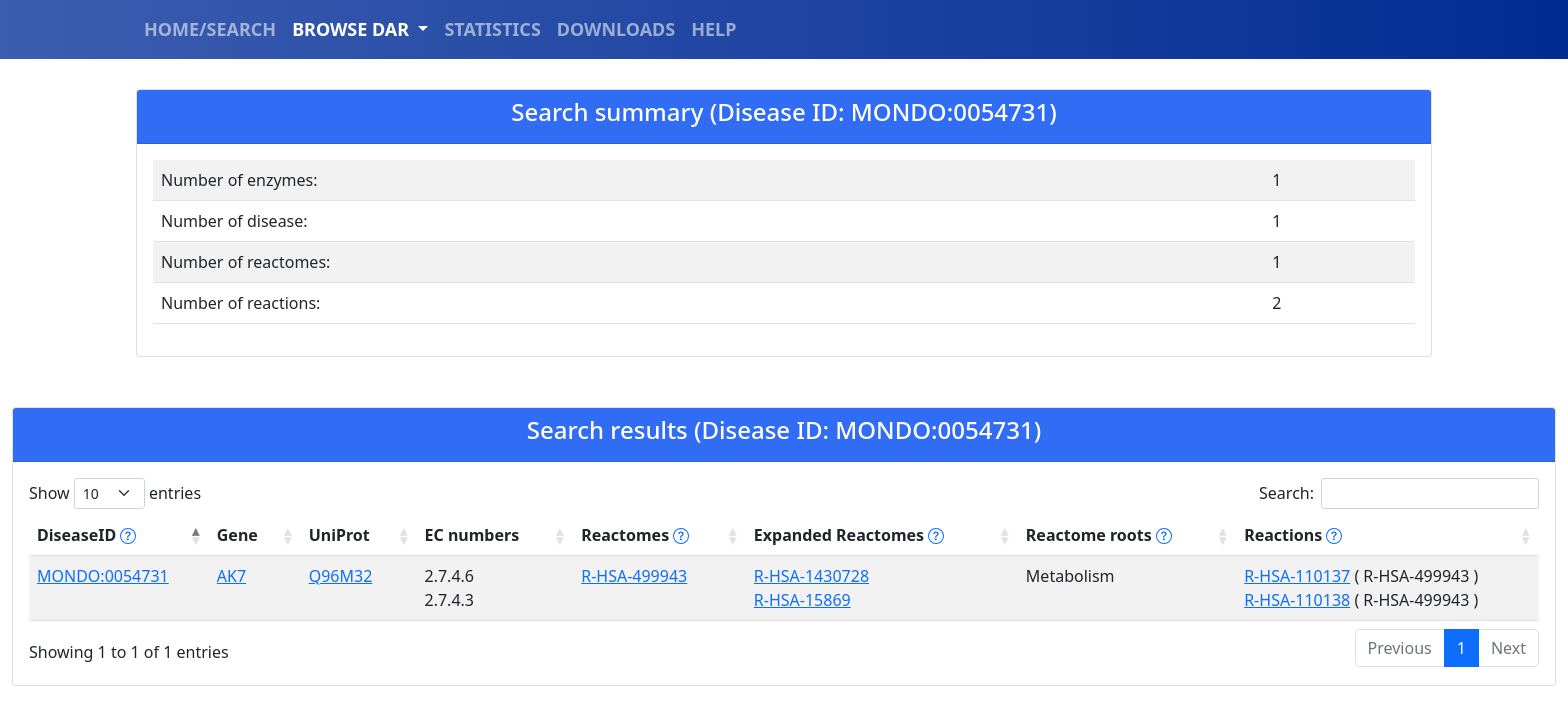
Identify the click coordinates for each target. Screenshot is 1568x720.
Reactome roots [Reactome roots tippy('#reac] (1097, 535)
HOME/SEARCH (210, 29)
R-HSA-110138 (1296, 600)
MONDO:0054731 (103, 576)
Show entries (115, 493)
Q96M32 (340, 576)
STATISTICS (492, 29)
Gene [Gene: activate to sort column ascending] (236, 535)
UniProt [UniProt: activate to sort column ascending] (338, 535)
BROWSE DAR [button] (353, 29)
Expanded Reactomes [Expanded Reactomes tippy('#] (847, 535)
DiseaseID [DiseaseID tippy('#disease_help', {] (86, 535)
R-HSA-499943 (632, 576)
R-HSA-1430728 (809, 576)
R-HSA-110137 (1296, 576)
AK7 (230, 576)
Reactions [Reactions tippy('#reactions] (1292, 535)
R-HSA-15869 (800, 600)
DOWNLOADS (616, 29)
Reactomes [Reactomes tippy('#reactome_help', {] (633, 535)
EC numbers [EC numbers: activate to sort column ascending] (470, 535)
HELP (713, 29)
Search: (1399, 493)
